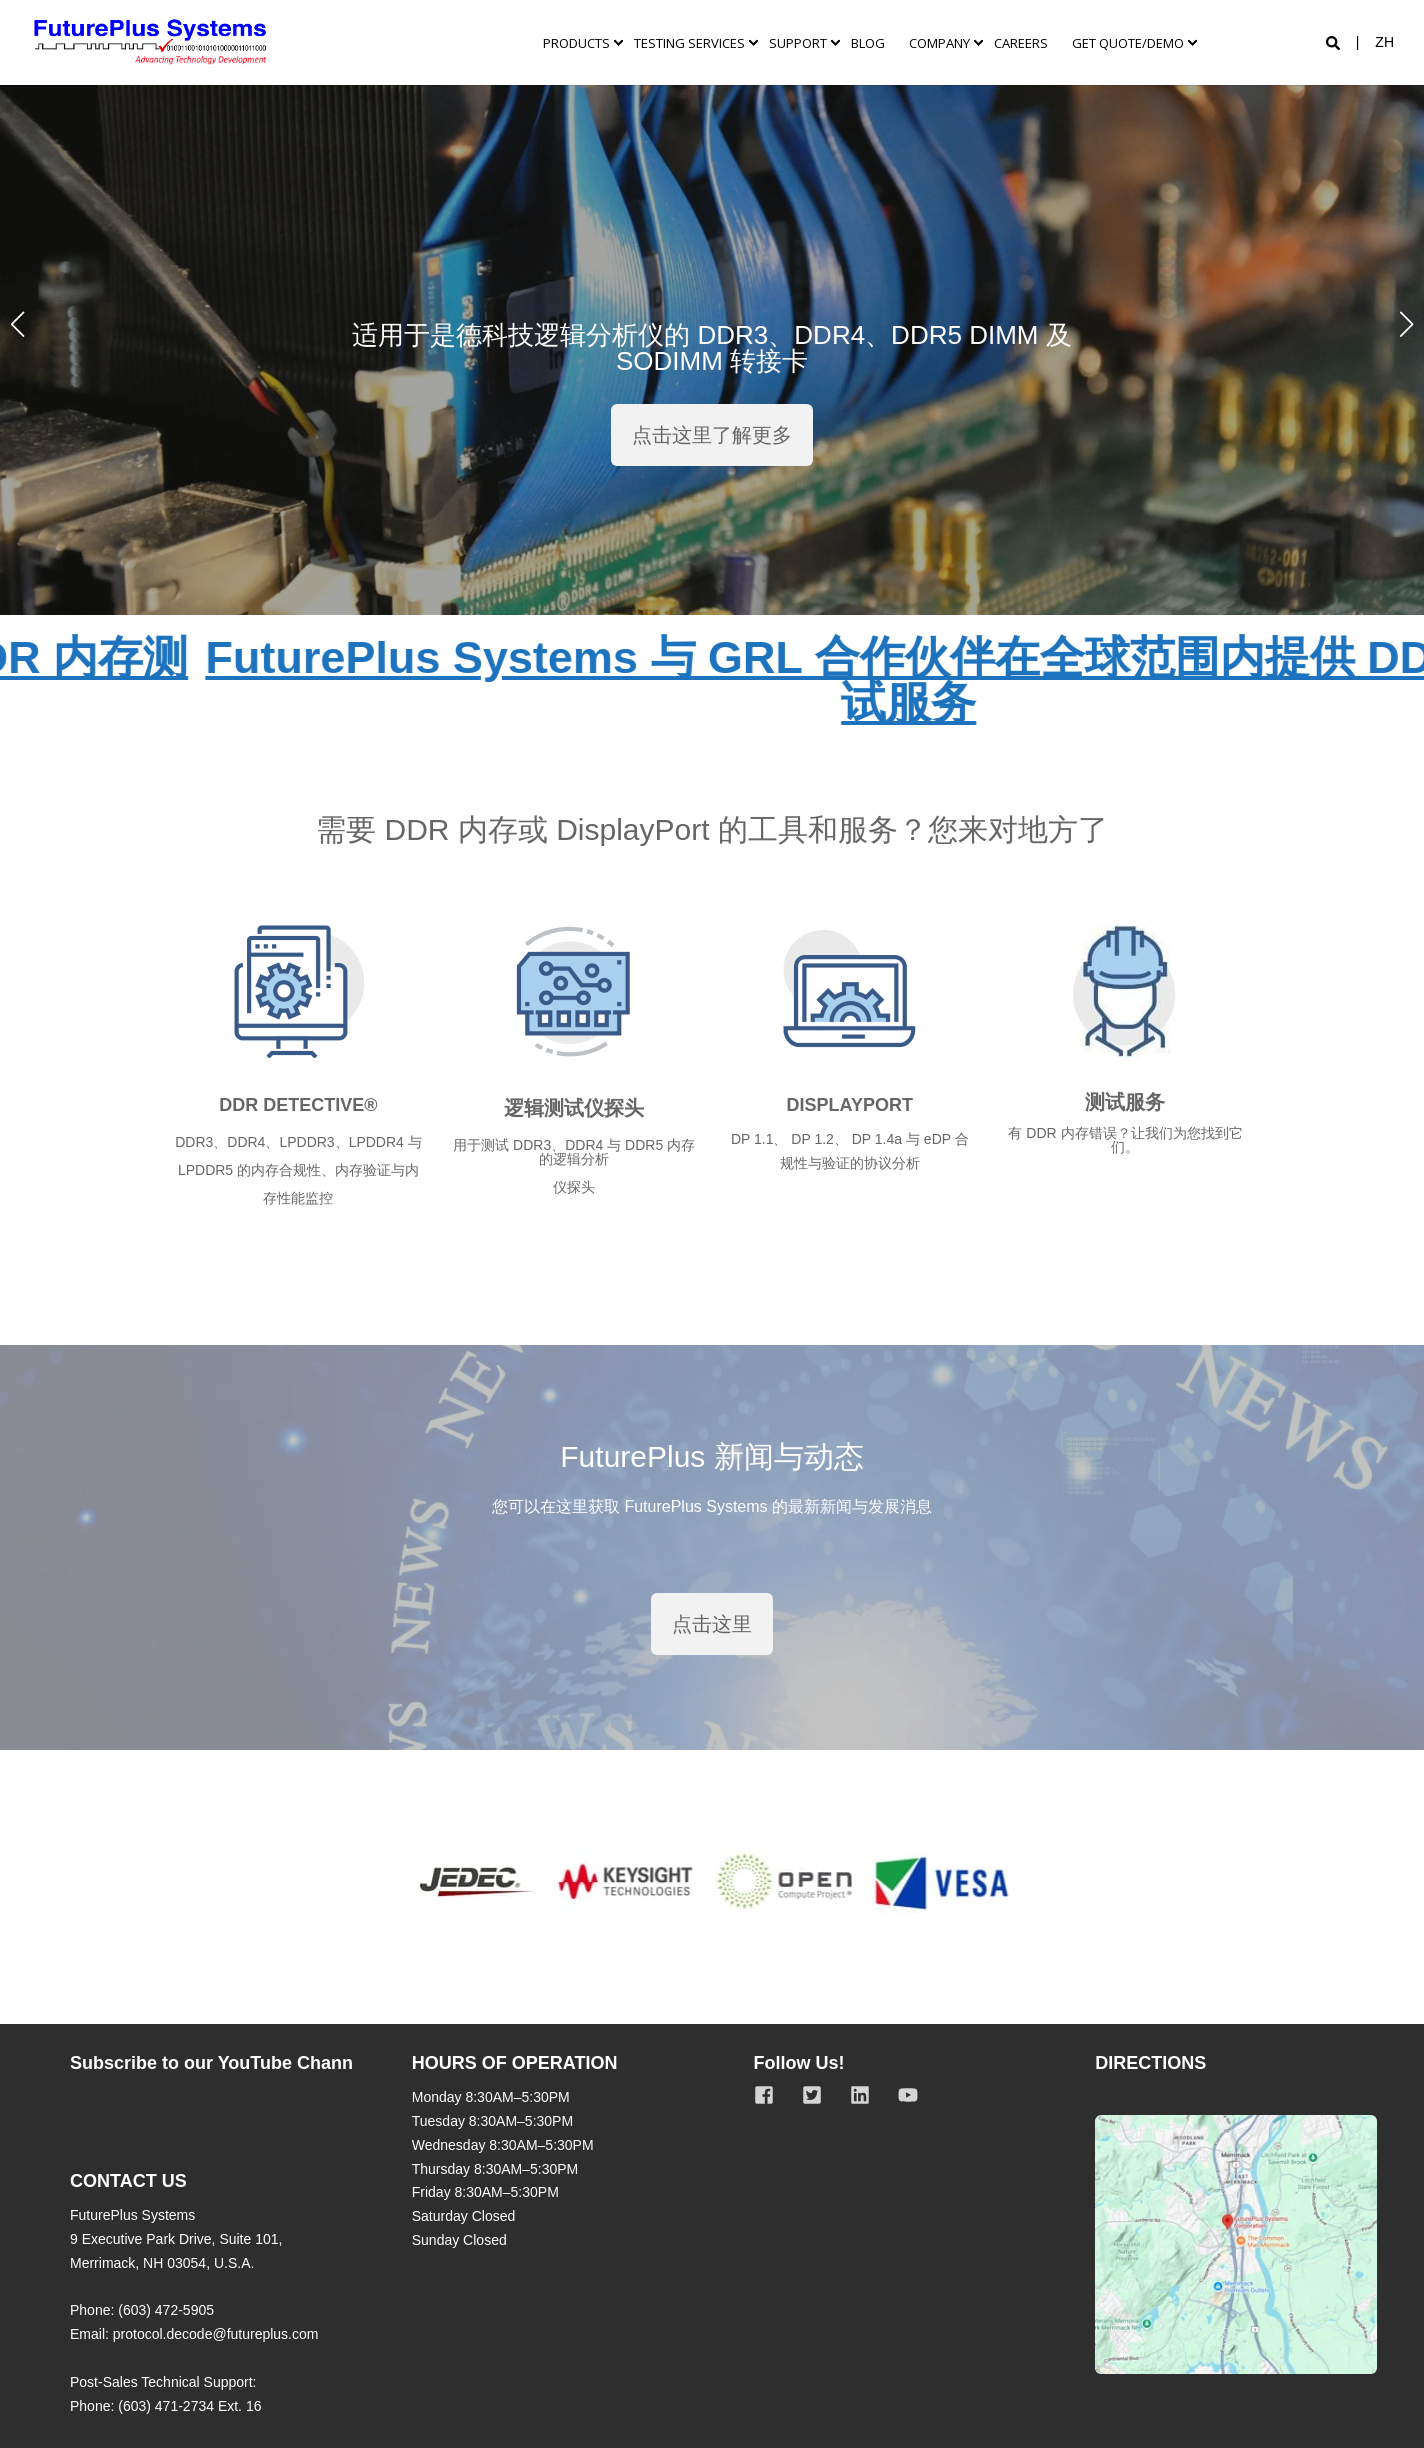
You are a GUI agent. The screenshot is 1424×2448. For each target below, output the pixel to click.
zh (1384, 42)
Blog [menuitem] (868, 42)
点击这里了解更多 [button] (712, 435)
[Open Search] (1335, 42)
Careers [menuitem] (1021, 42)
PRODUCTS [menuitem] (576, 42)
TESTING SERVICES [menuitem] (689, 42)
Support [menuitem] (798, 42)
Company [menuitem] (939, 42)
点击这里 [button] (712, 1624)
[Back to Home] (150, 42)
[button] (18, 324)
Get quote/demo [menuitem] (1128, 42)
